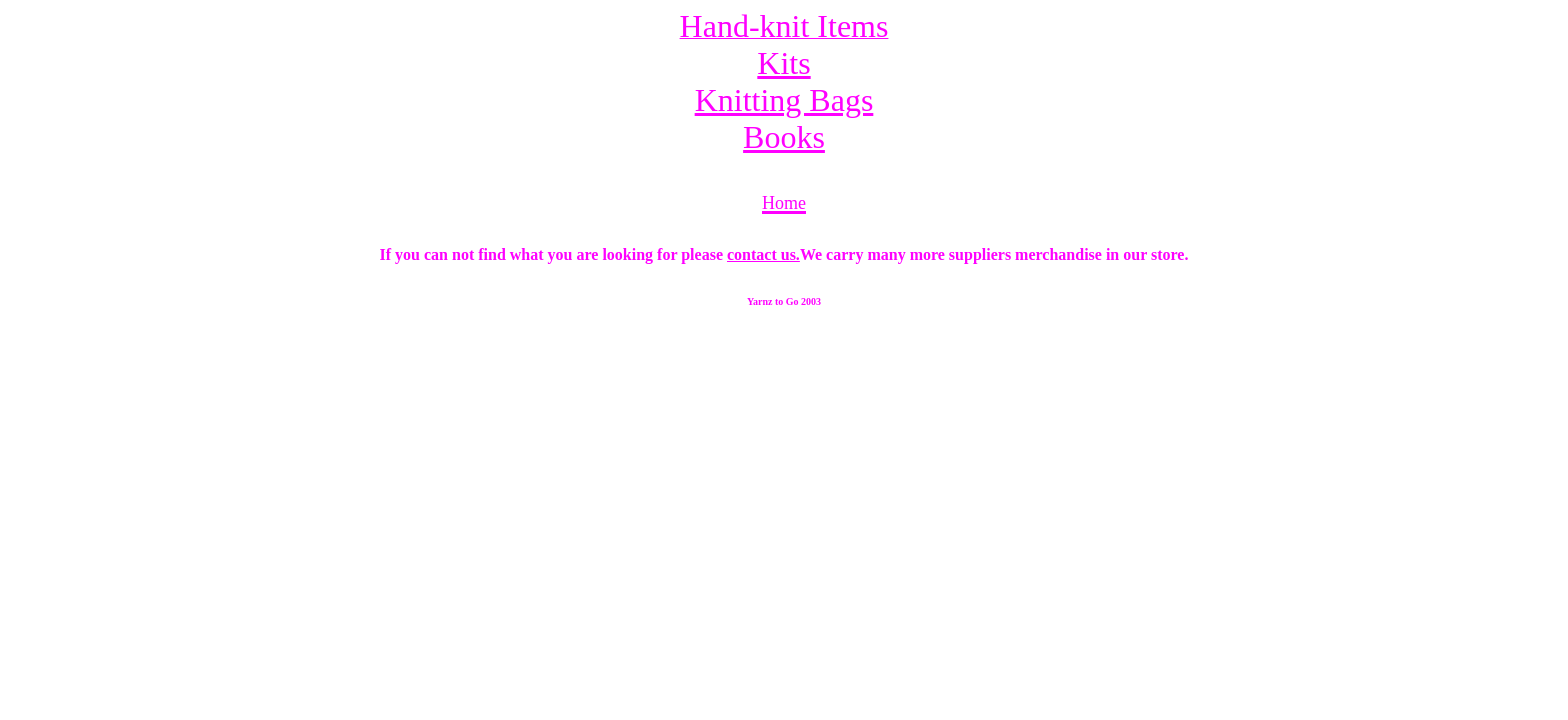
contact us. (763, 254)
